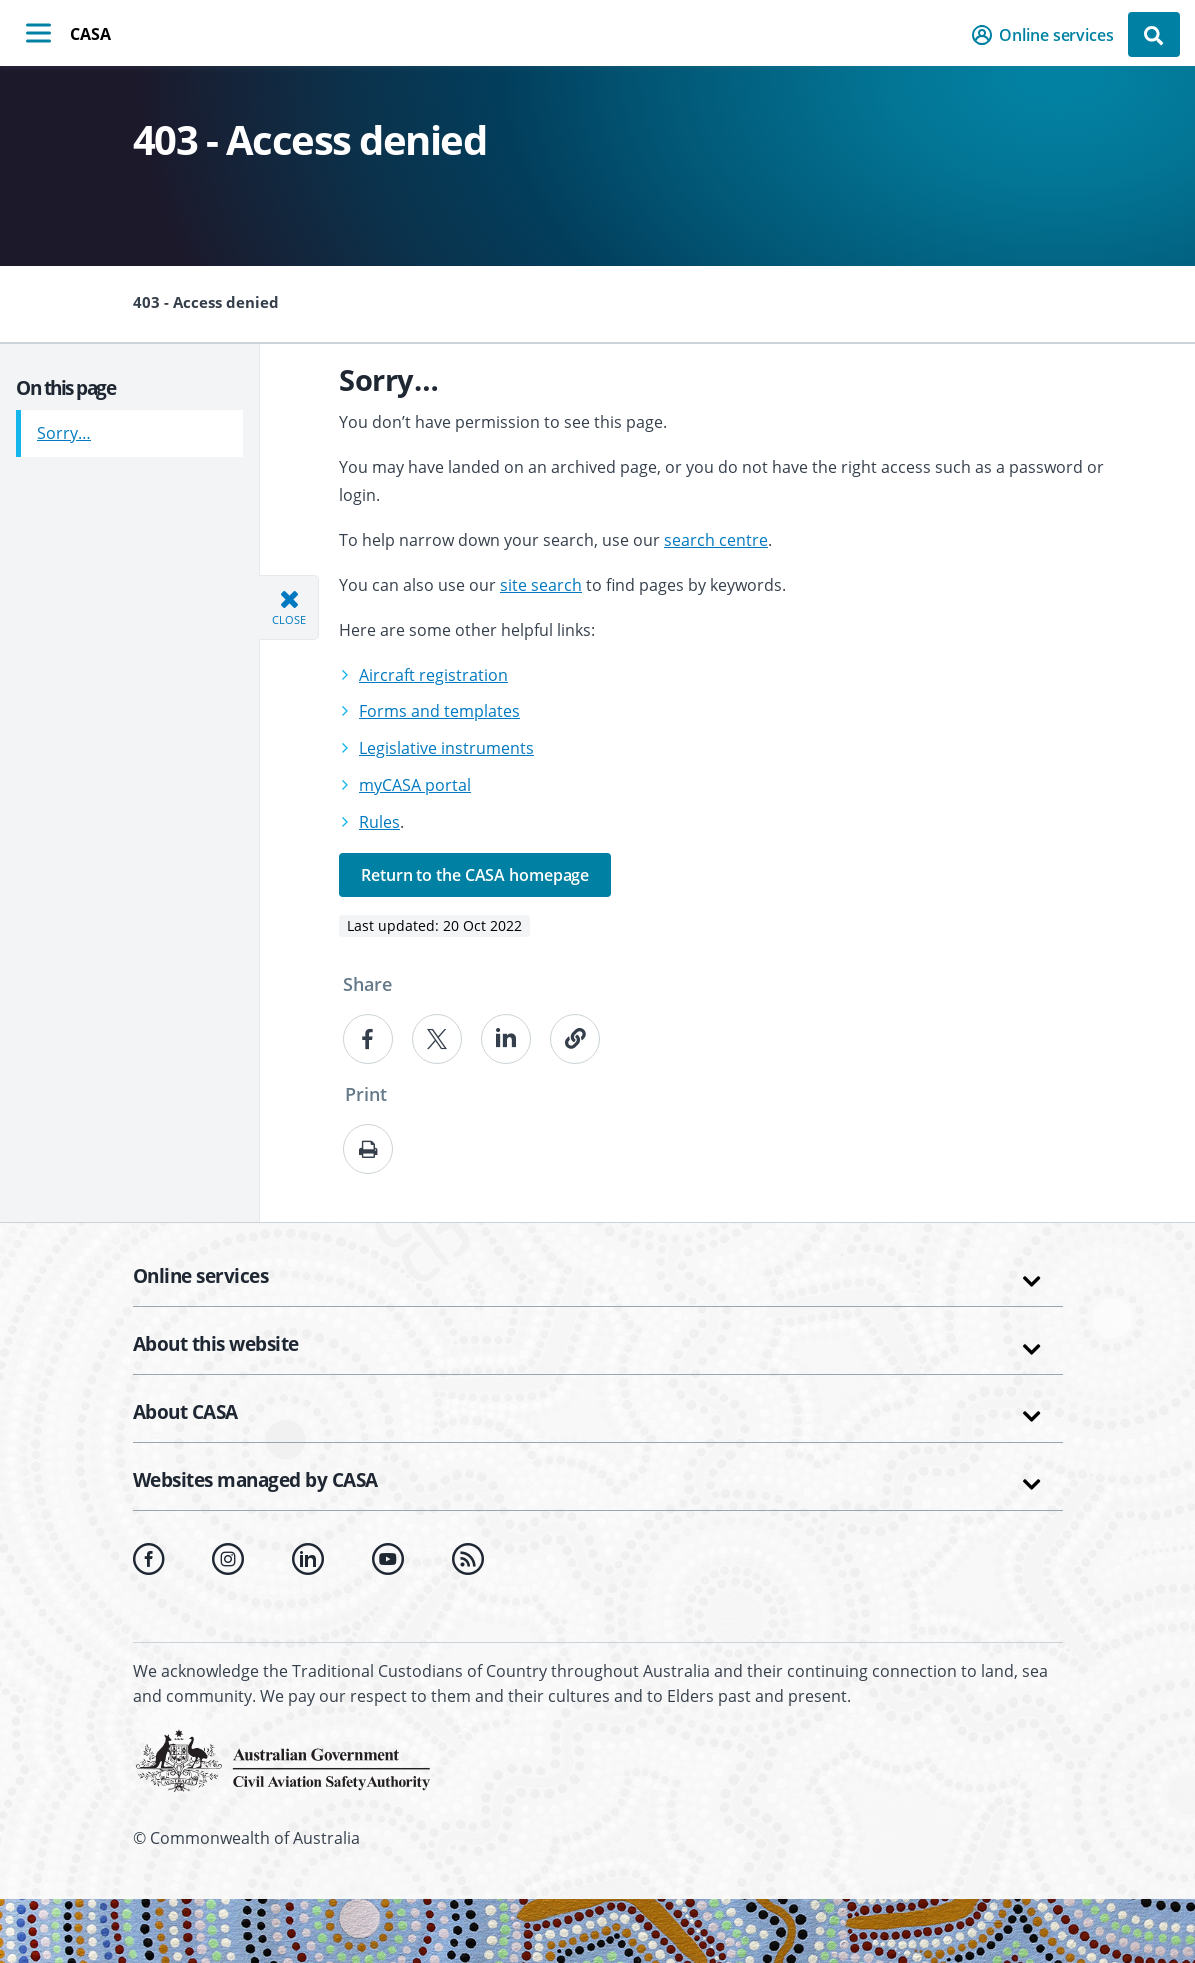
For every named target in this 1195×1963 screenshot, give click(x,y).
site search (541, 585)
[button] (1048, 35)
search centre (716, 540)
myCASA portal (415, 785)
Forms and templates (439, 711)
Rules (379, 822)
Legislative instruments (446, 748)
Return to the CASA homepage (475, 875)
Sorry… (64, 425)
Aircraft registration (433, 675)
